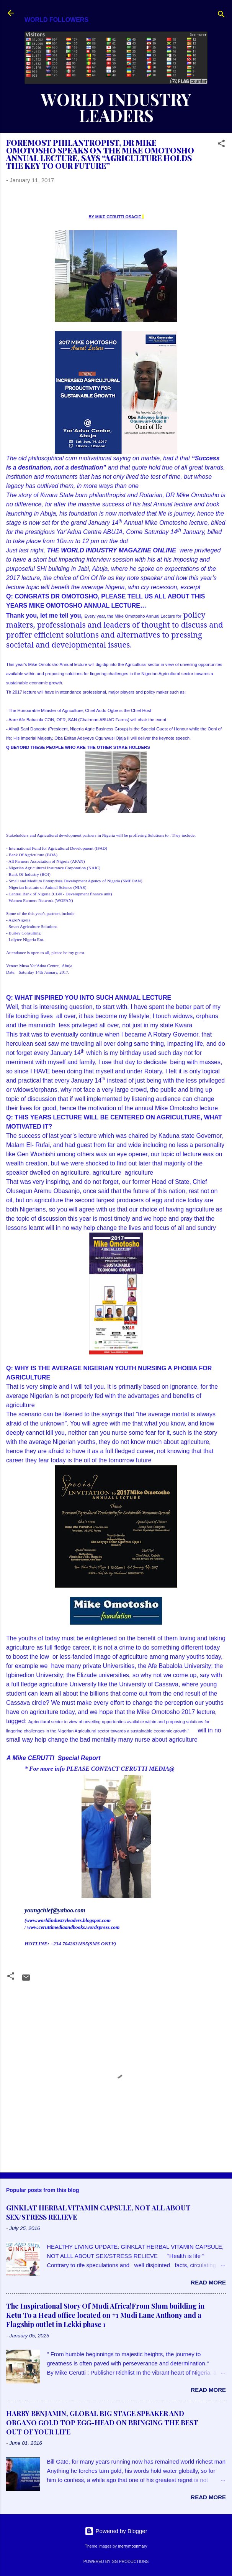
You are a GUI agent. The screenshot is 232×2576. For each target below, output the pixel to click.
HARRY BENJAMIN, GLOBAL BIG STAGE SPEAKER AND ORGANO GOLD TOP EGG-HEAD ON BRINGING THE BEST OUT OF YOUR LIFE (102, 2422)
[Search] (221, 15)
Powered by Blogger (116, 2531)
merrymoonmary (132, 2546)
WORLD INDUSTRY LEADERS (116, 107)
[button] (221, 145)
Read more (208, 2282)
